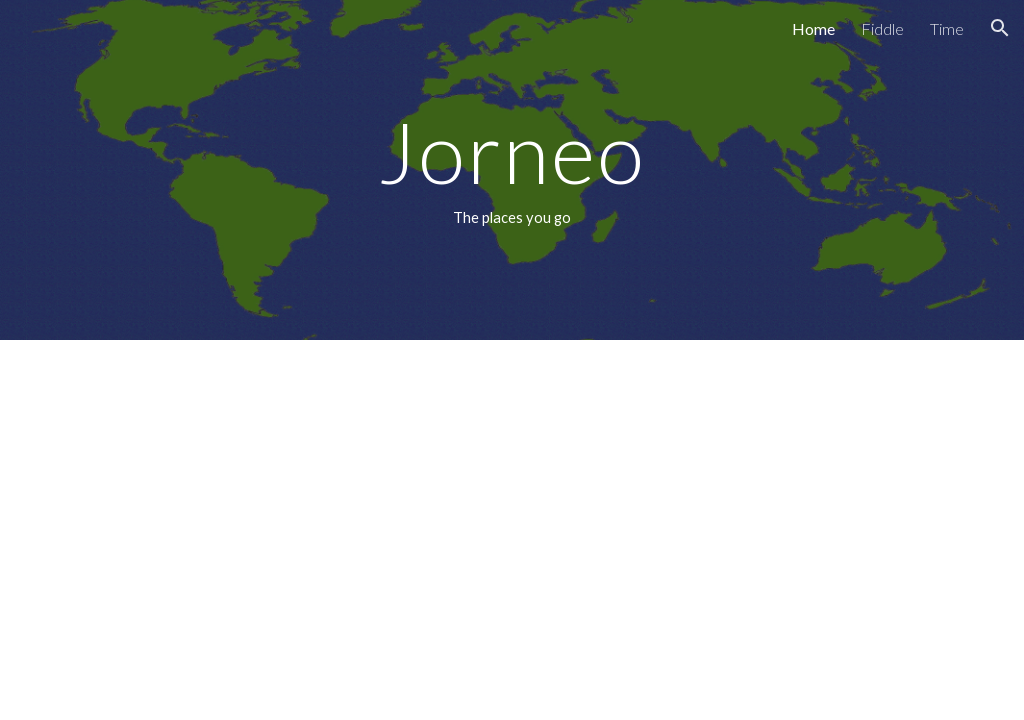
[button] (1000, 28)
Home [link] (813, 28)
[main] (511, 170)
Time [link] (947, 28)
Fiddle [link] (882, 28)
